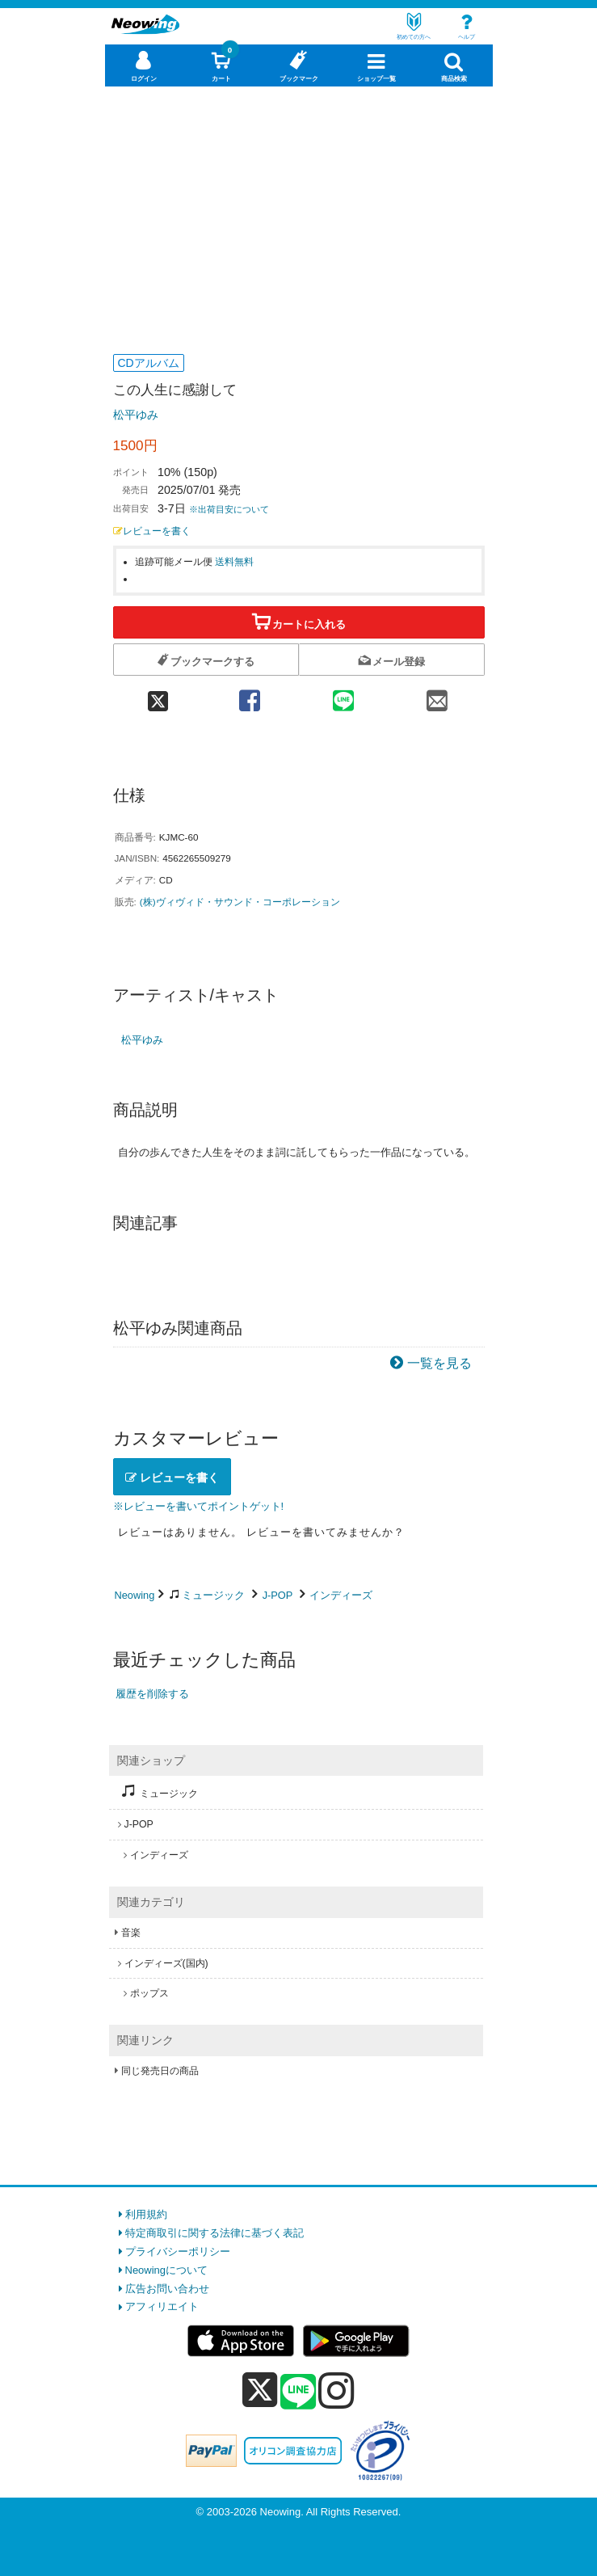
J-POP (277, 1595)
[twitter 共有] (158, 695)
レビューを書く (152, 530)
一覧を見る (439, 1363)
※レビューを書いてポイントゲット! (198, 1506)
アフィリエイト (162, 2306)
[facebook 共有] (249, 695)
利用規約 (146, 2214)
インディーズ (340, 1595)
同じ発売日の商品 (160, 2070)
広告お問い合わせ (167, 2289)
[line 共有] (343, 695)
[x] (259, 2390)
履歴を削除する (152, 1694)
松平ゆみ (135, 414)
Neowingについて (166, 2270)
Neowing (135, 1595)
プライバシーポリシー (177, 2251)
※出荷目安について (229, 509)
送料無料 (234, 561)
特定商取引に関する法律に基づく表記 (214, 2233)
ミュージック (213, 1595)
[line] (298, 2392)
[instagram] (336, 2390)
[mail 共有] (437, 695)
